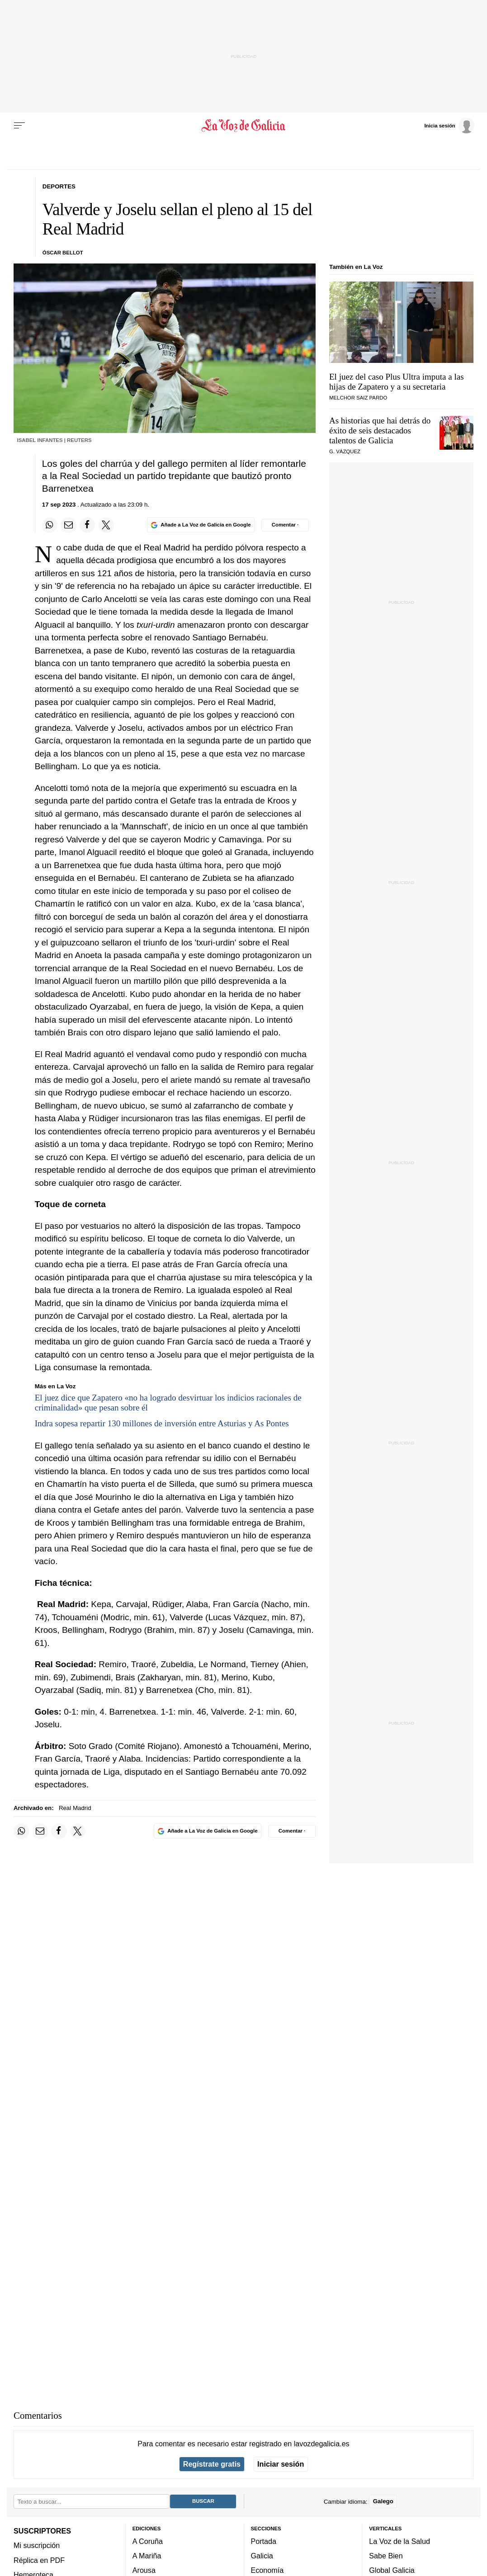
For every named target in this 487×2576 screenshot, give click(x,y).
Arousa (144, 2570)
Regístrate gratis (212, 2464)
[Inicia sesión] (449, 125)
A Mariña (146, 2556)
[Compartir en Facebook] (87, 525)
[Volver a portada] (243, 126)
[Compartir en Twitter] (106, 525)
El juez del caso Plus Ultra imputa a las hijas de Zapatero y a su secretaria (396, 381)
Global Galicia (391, 2570)
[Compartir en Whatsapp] (49, 525)
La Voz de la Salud (399, 2541)
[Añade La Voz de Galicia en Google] (201, 524)
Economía (267, 2570)
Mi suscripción (37, 2545)
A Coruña (147, 2541)
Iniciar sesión (280, 2464)
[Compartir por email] (68, 525)
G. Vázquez (344, 451)
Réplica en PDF (39, 2560)
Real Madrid (75, 1808)
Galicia (262, 2556)
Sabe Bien (386, 2556)
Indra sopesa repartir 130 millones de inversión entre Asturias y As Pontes (162, 1423)
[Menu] (19, 126)
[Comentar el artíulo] (285, 525)
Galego (383, 2501)
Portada (264, 2541)
